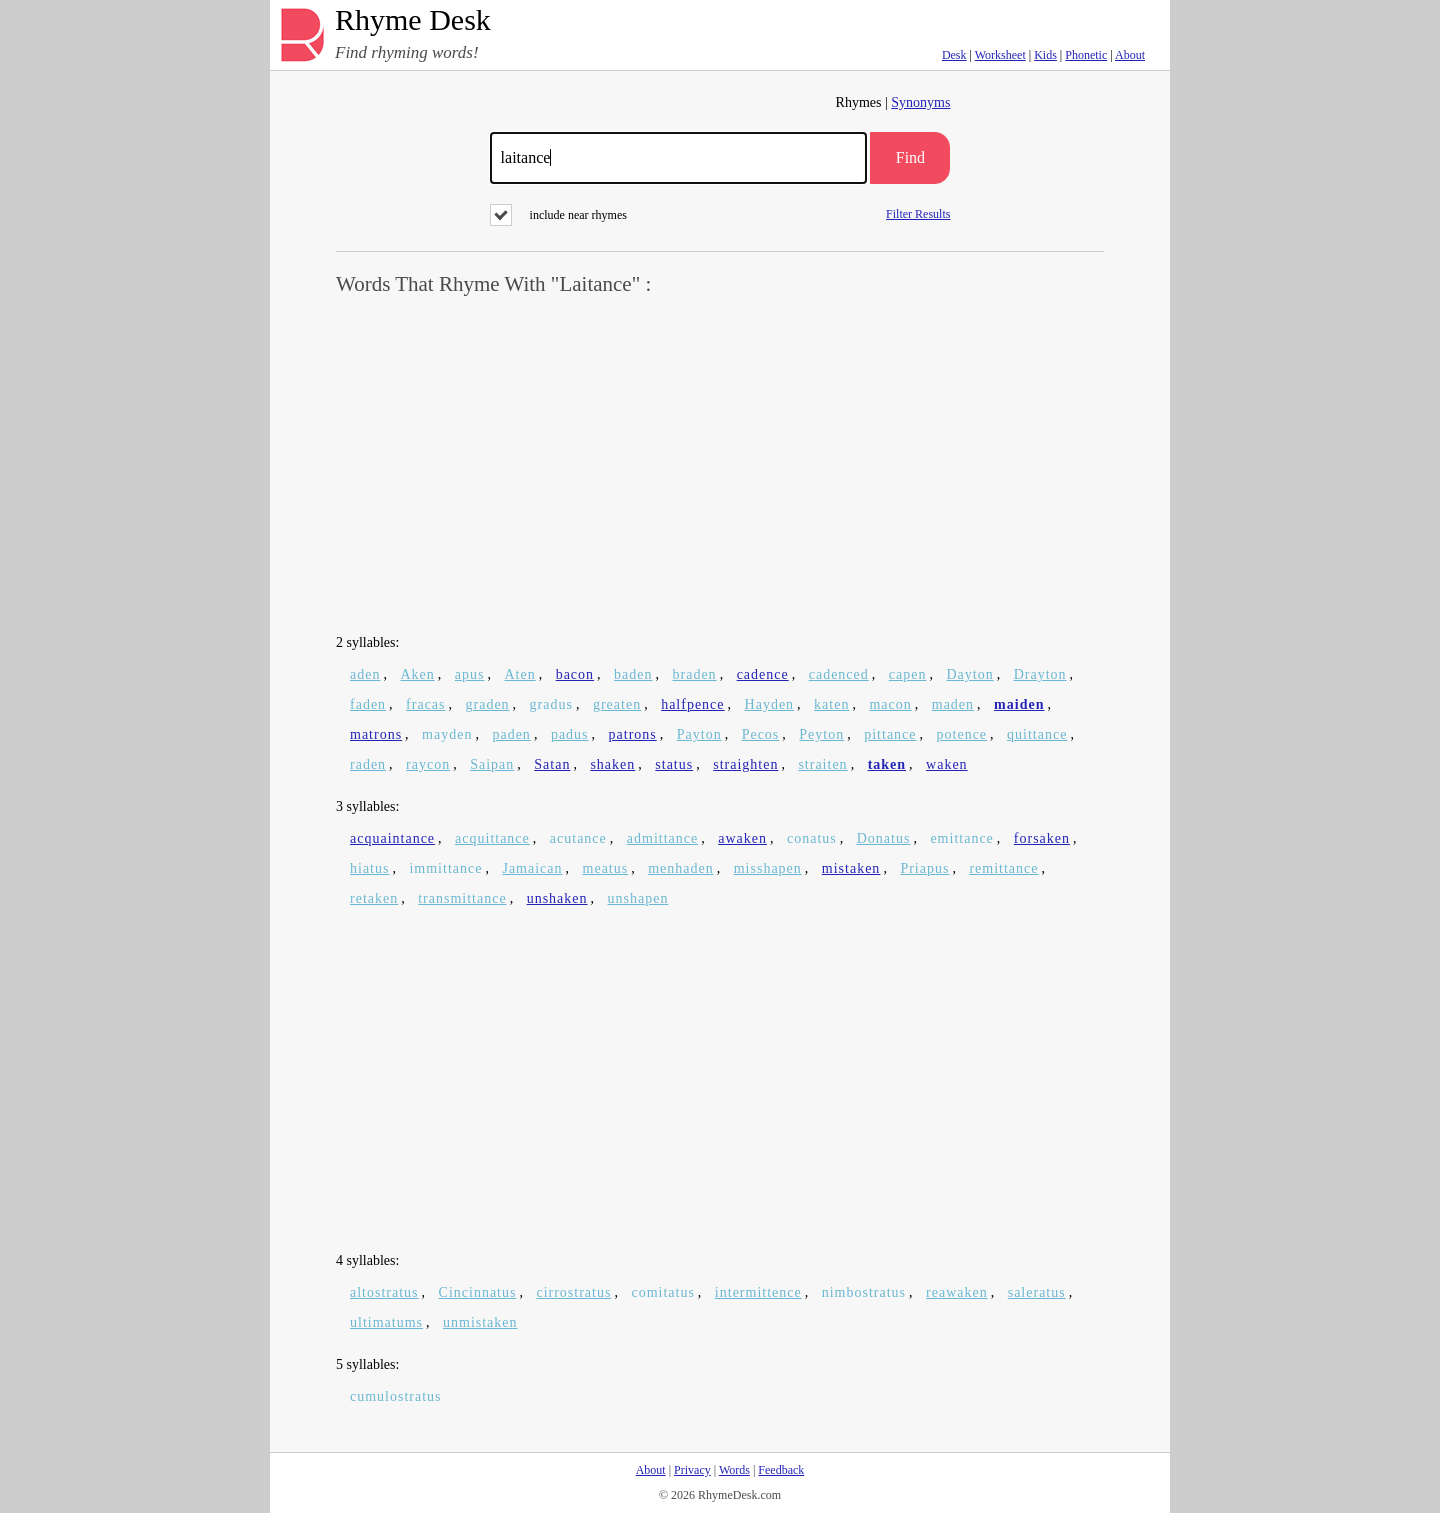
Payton (699, 734)
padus (570, 734)
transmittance (462, 898)
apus (470, 674)
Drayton (1040, 674)
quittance (1037, 734)
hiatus (369, 868)
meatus (606, 868)
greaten (617, 704)
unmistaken (480, 1322)
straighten (745, 764)
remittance (1003, 868)
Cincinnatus (478, 1292)
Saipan (492, 764)
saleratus (1037, 1292)
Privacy (692, 1470)
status (674, 764)
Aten (519, 674)
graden (488, 704)
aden (365, 674)
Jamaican (532, 868)
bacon (575, 674)
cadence (763, 674)
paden (511, 734)
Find (910, 157)
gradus (551, 704)
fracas (425, 704)
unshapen (638, 898)
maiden (1019, 704)
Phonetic (1086, 55)
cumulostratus (396, 1396)
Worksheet (1000, 55)
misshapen (768, 868)
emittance (961, 838)
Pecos (761, 734)
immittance (445, 868)
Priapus (924, 868)
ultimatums (386, 1322)
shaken (612, 764)
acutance (578, 838)
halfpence (692, 704)
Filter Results (918, 213)
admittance (662, 838)
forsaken (1042, 838)
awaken (742, 838)
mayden (447, 734)
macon (890, 704)
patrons (633, 734)
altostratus (384, 1292)
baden (633, 674)
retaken (374, 898)
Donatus (884, 838)
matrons (376, 734)
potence (962, 734)
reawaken (957, 1292)
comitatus (662, 1292)
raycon (428, 764)
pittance (890, 734)
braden (695, 674)
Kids (1045, 55)
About (1130, 55)
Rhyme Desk (413, 20)
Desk (954, 55)
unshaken (557, 898)
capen (908, 674)
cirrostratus (573, 1292)
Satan (552, 764)
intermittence (758, 1292)
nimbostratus (864, 1292)
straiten (822, 764)
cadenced (839, 674)
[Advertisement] (720, 466)
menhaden (681, 868)
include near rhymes (558, 215)
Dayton (969, 674)
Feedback (781, 1470)
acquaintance (392, 838)
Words (734, 1470)
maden (953, 704)
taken (887, 764)
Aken (417, 674)
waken (947, 764)
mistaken (851, 868)
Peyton (821, 734)
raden (368, 764)
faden (368, 704)
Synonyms (920, 102)
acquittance (492, 838)
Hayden (770, 704)
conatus (812, 838)
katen (831, 704)
